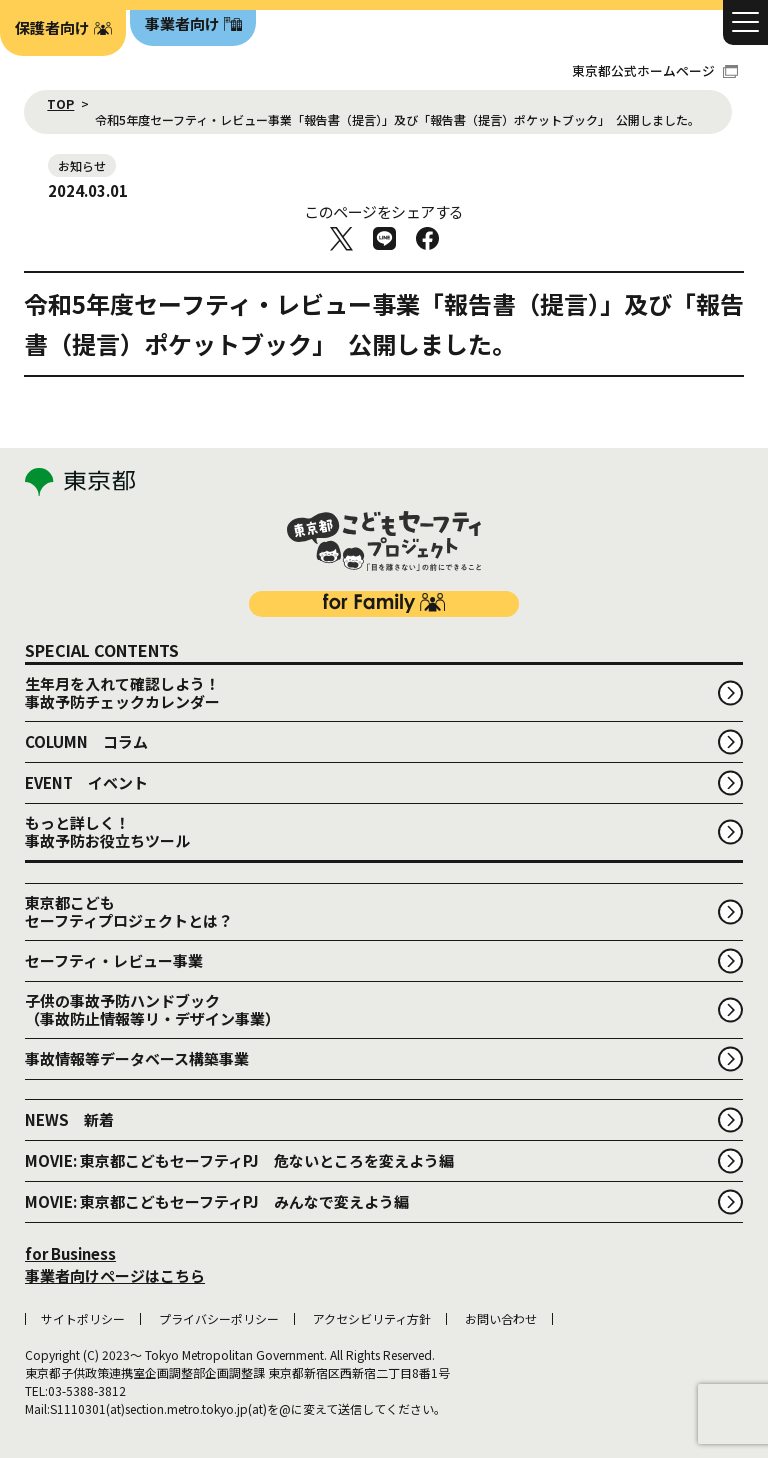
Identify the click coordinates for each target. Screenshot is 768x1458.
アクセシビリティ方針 (372, 1319)
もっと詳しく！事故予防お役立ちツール (107, 831)
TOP (60, 104)
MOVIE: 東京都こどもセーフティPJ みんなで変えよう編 (217, 1201)
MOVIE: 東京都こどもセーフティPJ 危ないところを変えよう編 (239, 1160)
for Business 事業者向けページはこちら (115, 1265)
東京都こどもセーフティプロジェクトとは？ (129, 911)
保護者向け (52, 27)
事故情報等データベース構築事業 (137, 1058)
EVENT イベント (86, 782)
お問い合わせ (501, 1319)
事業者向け (182, 23)
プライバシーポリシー (219, 1319)
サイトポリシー (83, 1319)
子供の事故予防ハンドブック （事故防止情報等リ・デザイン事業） (152, 1009)
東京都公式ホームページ (655, 70)
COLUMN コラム (86, 741)
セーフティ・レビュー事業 (114, 960)
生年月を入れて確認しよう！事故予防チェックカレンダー (122, 692)
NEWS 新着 (69, 1119)
